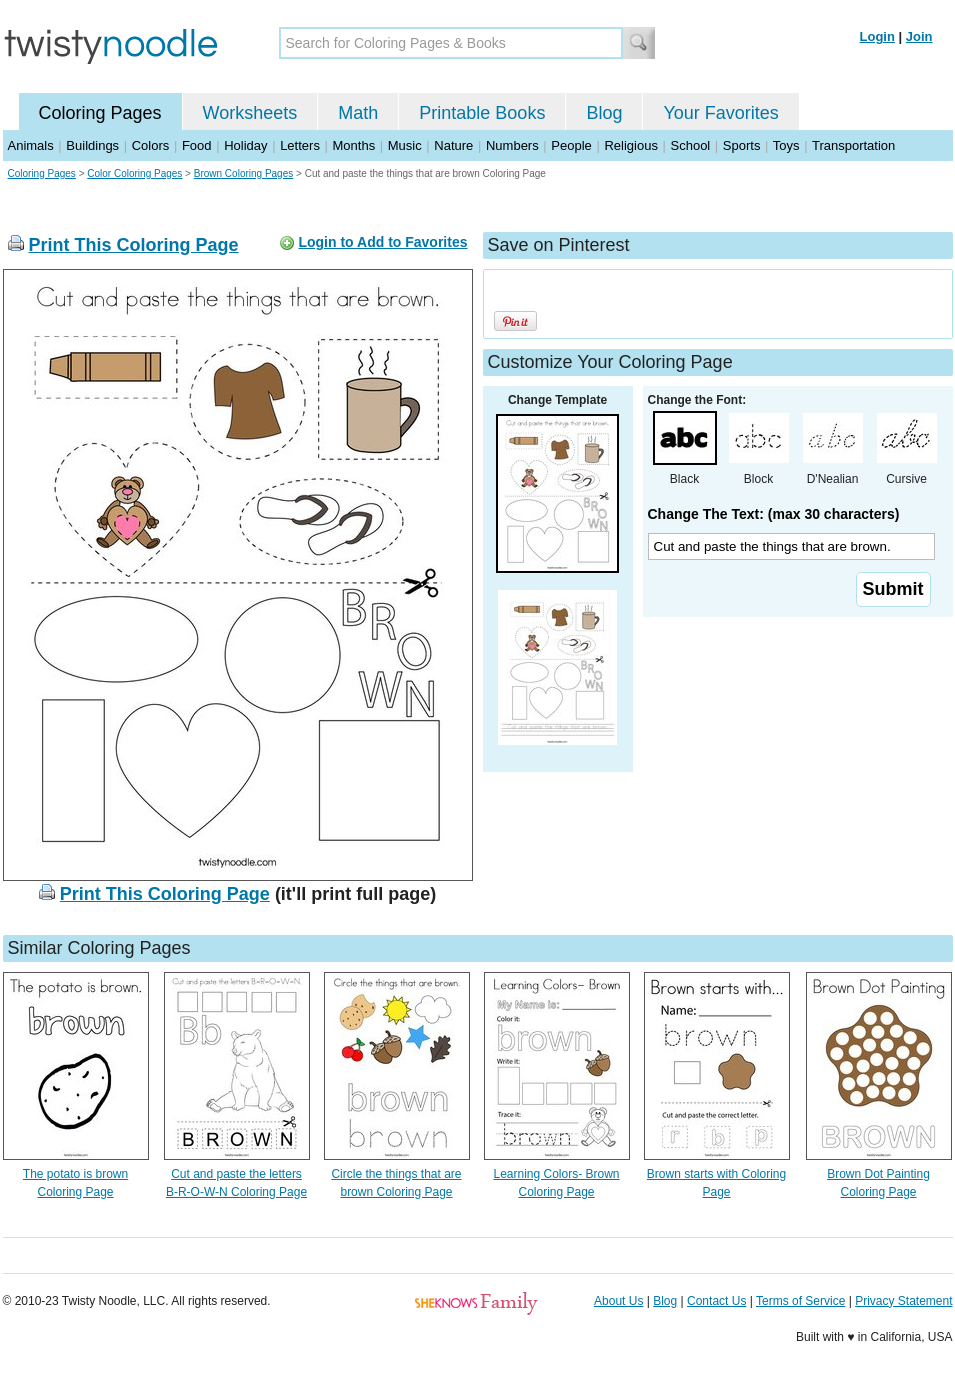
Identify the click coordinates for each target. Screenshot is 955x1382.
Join (919, 36)
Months (354, 145)
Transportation (853, 145)
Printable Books (482, 113)
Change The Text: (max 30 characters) (774, 514)
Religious (630, 145)
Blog (604, 113)
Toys (786, 145)
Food (197, 145)
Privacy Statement (903, 1301)
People (571, 145)
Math (358, 113)
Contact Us (716, 1301)
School (691, 145)
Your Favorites (720, 113)
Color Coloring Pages (134, 173)
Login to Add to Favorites (382, 242)
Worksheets (250, 113)
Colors (151, 145)
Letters (300, 145)
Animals (31, 145)
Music (405, 145)
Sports (742, 145)
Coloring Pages (100, 113)
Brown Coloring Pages (244, 173)
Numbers (512, 145)
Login (877, 36)
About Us (618, 1301)
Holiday (245, 145)
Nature (453, 145)
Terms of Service (800, 1301)
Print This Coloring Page (134, 245)
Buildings (92, 145)
